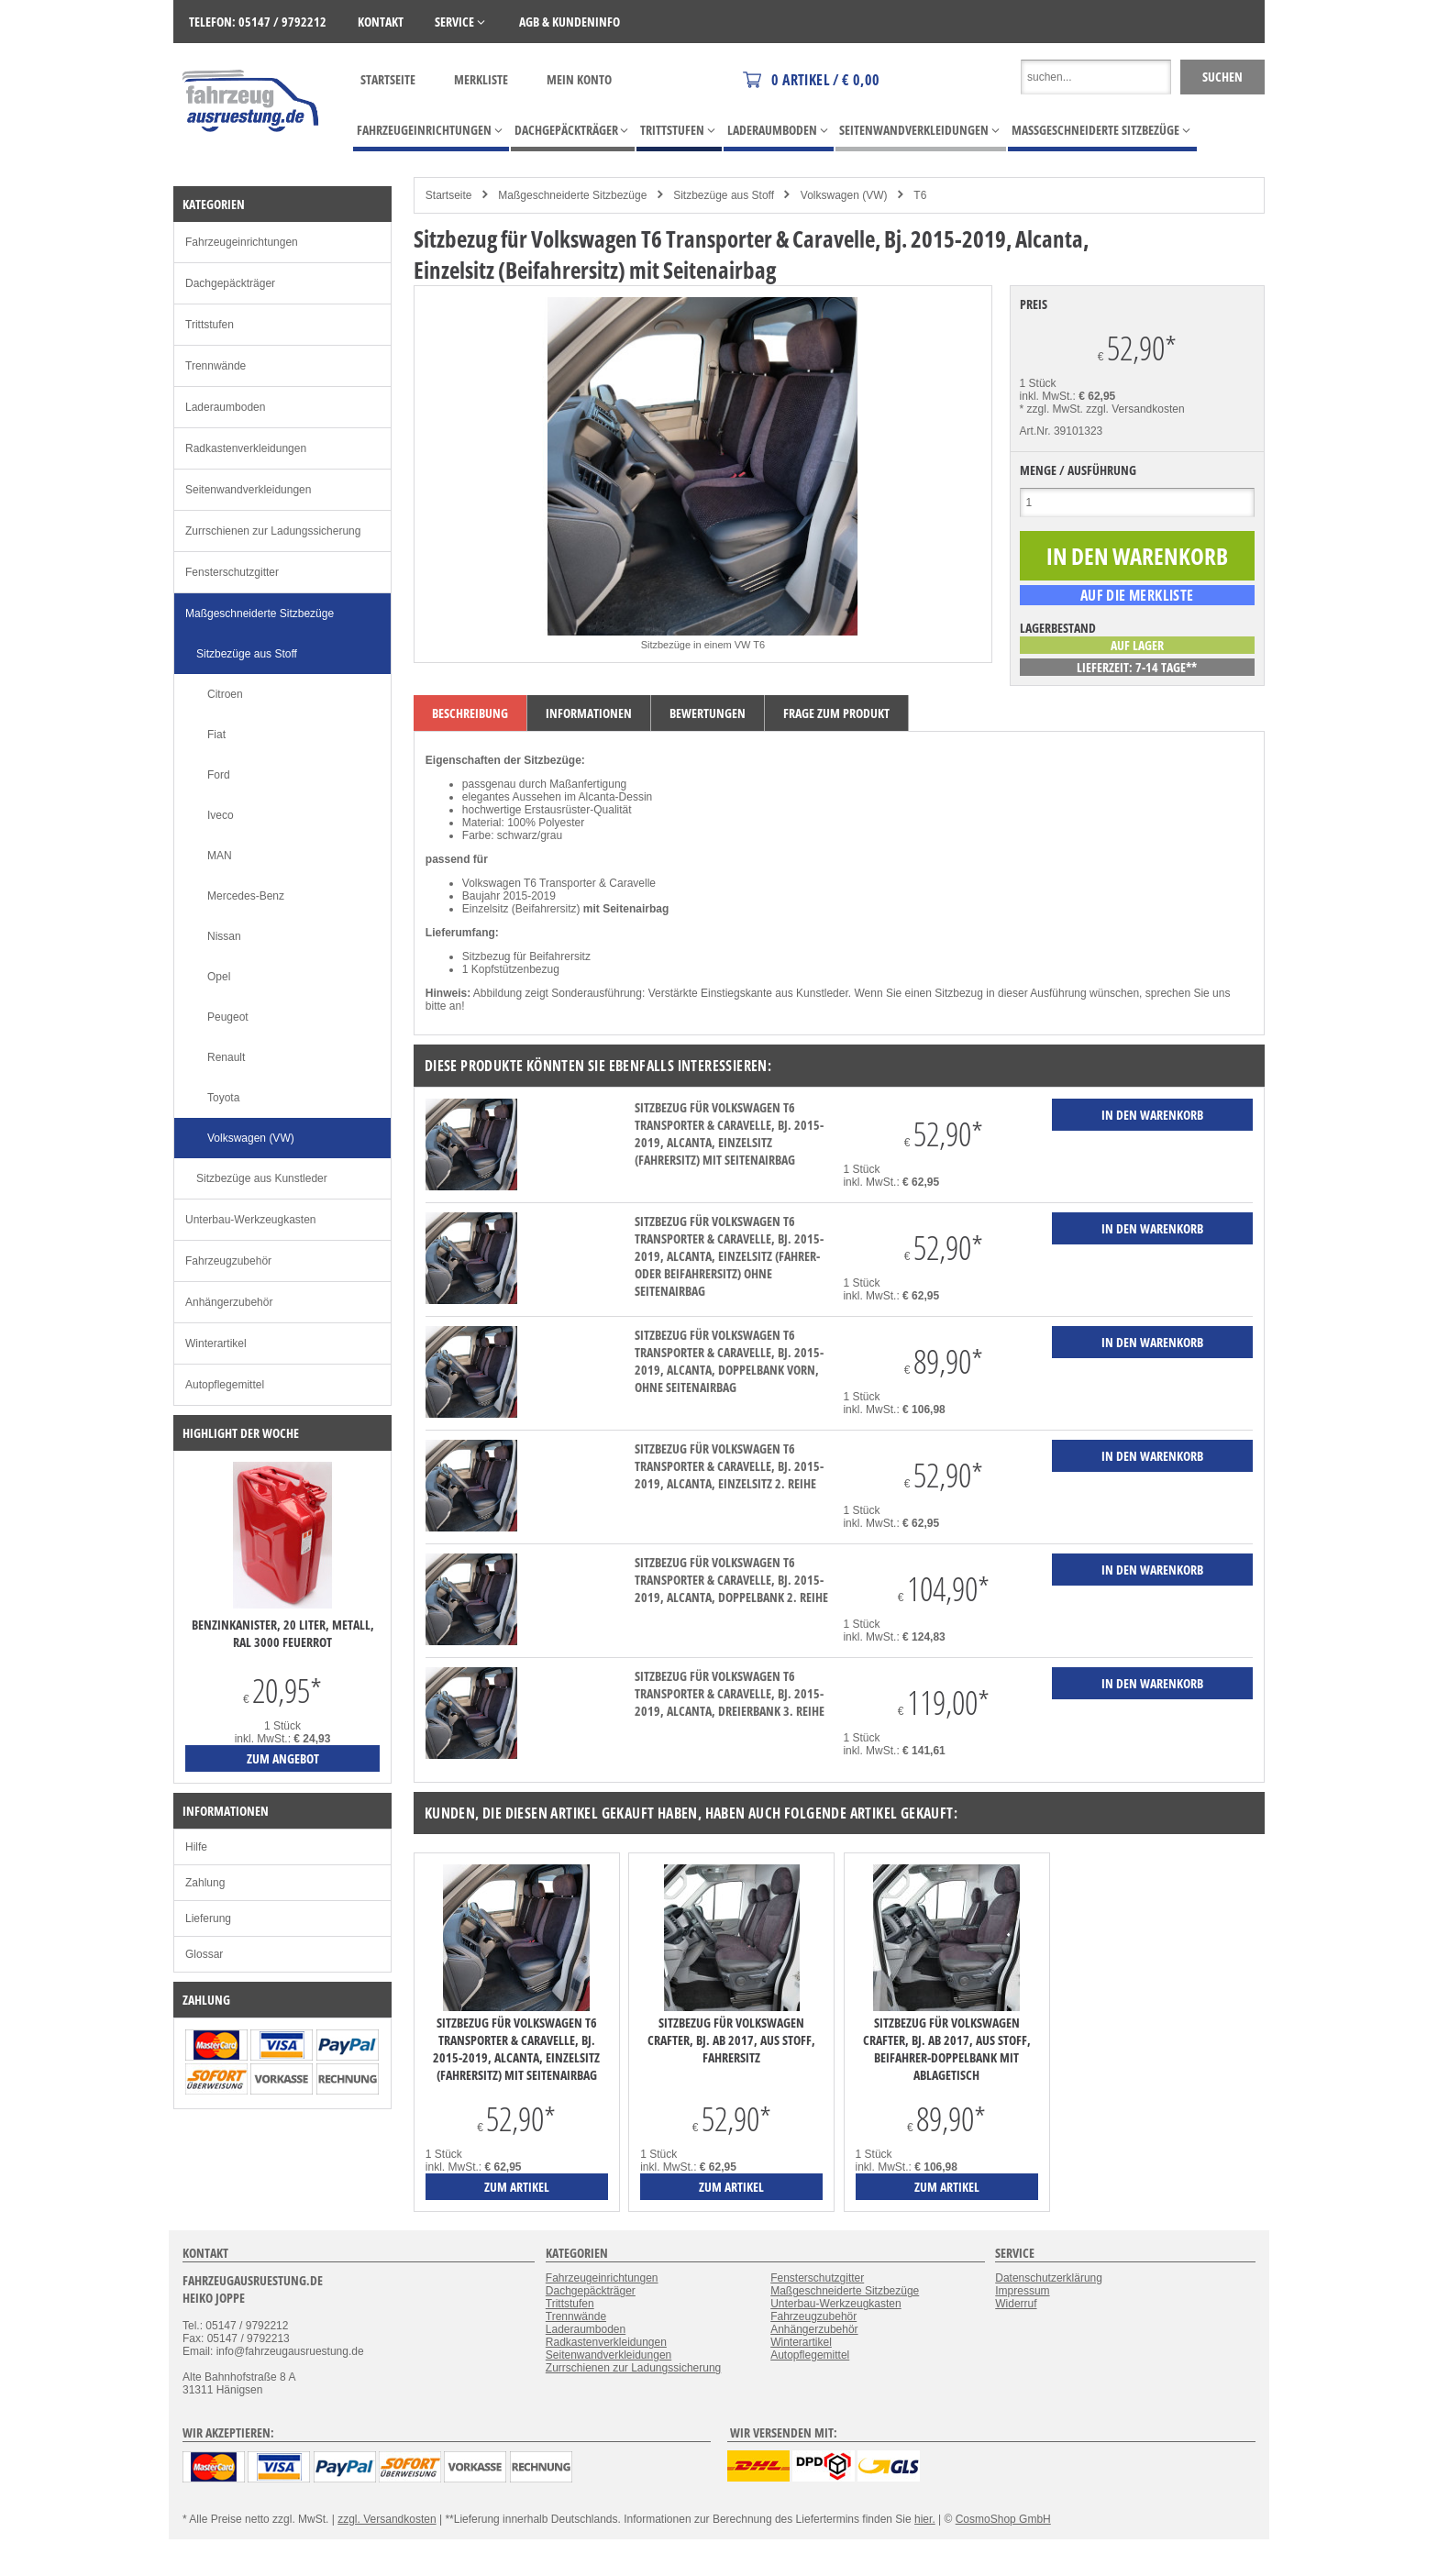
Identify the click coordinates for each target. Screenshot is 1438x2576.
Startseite (387, 79)
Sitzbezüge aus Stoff (723, 195)
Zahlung (205, 1882)
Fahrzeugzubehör (228, 1261)
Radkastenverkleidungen (245, 448)
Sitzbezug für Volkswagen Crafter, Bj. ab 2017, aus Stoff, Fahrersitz (731, 2040)
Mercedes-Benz (245, 896)
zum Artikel (516, 2186)
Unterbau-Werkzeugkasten (250, 1219)
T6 (919, 195)
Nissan (224, 936)
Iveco (220, 815)
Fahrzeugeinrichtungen (241, 242)
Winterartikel (216, 1343)
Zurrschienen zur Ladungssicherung (272, 531)
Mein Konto (579, 79)
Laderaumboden (225, 407)
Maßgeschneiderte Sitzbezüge (572, 195)
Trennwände (215, 365)
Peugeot (228, 1017)
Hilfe (196, 1847)
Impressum (1022, 2290)
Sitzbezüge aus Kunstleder (261, 1178)
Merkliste (481, 79)
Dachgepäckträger (230, 283)
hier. (924, 2519)
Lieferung (208, 1918)
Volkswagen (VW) (844, 195)
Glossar (204, 1954)
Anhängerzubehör (228, 1302)
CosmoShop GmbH (1003, 2519)
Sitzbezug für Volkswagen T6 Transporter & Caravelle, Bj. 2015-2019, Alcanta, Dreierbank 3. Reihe (729, 1693)
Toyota (223, 1097)
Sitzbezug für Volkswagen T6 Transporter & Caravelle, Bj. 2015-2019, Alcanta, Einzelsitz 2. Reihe (729, 1466)
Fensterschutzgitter (232, 572)
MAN (219, 855)
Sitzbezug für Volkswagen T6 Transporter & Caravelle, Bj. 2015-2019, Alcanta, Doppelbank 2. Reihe (731, 1579)
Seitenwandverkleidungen (248, 489)
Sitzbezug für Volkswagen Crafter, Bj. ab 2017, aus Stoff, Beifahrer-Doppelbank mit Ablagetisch (947, 2049)
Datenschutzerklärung (1048, 2278)
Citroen (225, 694)
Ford (218, 774)
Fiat (216, 734)
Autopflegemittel (224, 1384)
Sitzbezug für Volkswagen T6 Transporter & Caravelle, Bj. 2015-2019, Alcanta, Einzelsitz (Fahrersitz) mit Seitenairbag (729, 1133)
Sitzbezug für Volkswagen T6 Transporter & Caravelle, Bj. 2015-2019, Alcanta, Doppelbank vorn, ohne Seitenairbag (729, 1361)
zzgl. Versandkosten (1135, 409)
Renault (226, 1057)
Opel (218, 976)
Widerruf (1015, 2303)
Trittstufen (209, 324)
